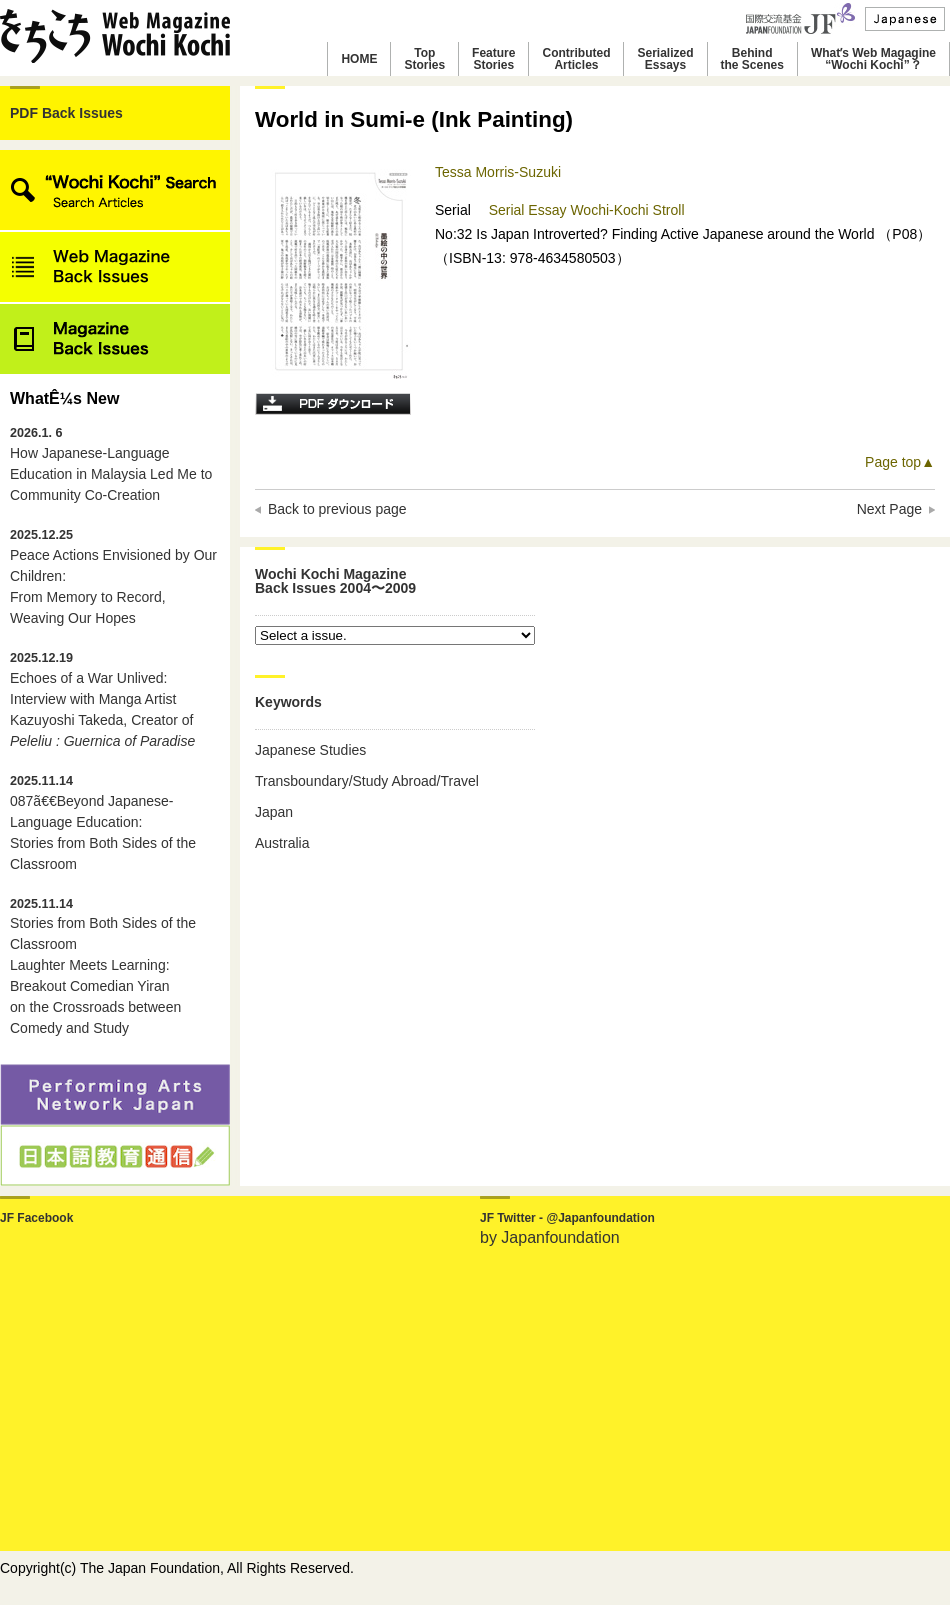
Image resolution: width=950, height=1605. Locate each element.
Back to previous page (337, 509)
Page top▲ (900, 462)
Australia (282, 843)
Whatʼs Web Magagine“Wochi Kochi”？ (873, 59)
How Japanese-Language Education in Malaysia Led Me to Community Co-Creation (111, 464)
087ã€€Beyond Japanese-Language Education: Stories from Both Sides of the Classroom (103, 823)
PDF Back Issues (66, 113)
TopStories (424, 59)
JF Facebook (36, 1218)
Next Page (889, 509)
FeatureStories (493, 59)
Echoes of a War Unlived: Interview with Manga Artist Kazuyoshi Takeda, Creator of (102, 700)
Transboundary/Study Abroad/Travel (367, 781)
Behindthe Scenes (752, 59)
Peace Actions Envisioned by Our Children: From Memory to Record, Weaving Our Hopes (113, 577)
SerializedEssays (665, 59)
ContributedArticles (576, 59)
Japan (274, 812)
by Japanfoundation (550, 1237)
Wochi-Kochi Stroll (627, 210)
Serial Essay (530, 210)
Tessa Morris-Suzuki (498, 172)
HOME (359, 59)
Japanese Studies (310, 750)
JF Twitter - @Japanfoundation (567, 1218)
